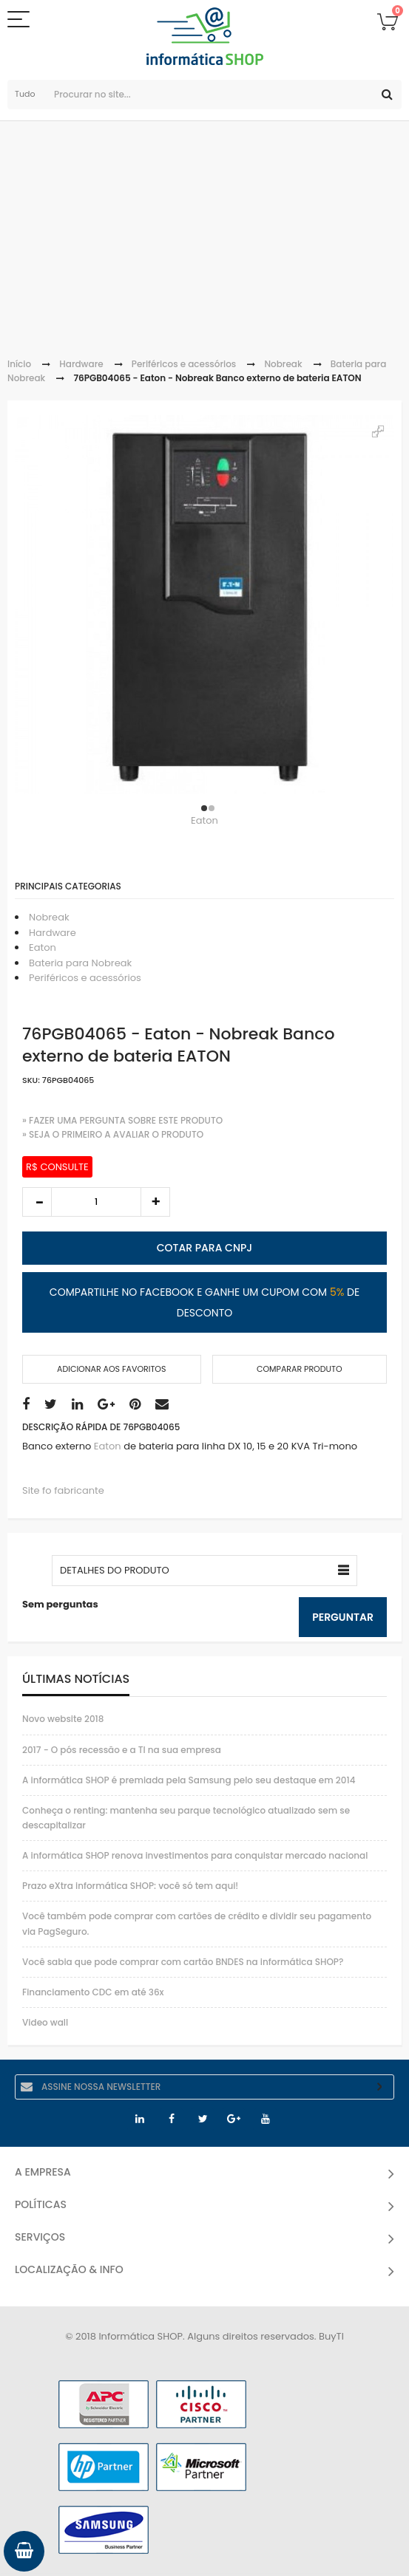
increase (155, 1202)
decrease (37, 1202)
